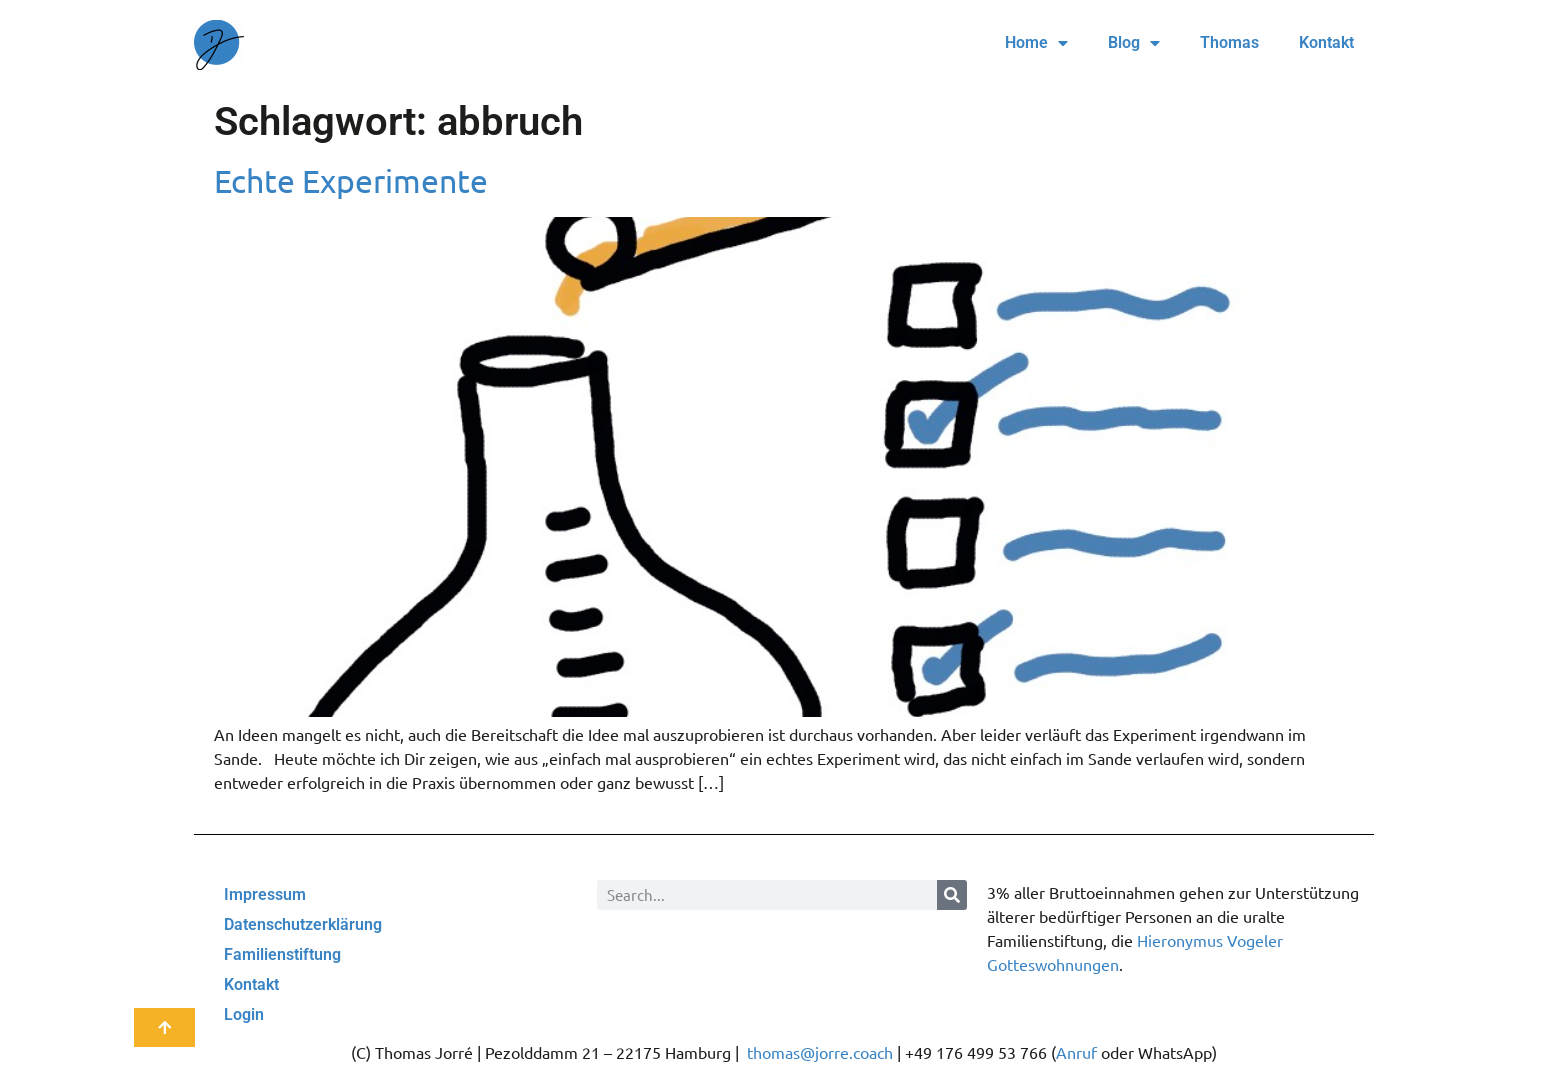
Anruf (1076, 1052)
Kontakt (1326, 42)
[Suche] (952, 895)
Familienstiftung (282, 954)
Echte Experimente (351, 180)
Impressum (265, 894)
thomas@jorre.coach (820, 1052)
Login (244, 1014)
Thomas (1229, 42)
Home (1036, 43)
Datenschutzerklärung (303, 924)
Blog (1134, 43)
